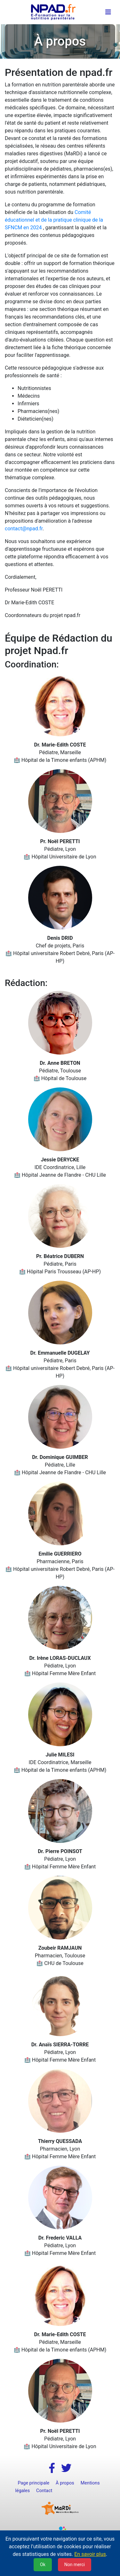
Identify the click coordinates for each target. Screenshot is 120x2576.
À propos (65, 2483)
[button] (52, 2468)
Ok (42, 2564)
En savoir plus (90, 2554)
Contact (44, 2490)
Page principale (34, 2483)
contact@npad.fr (24, 529)
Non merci (74, 2564)
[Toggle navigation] (108, 12)
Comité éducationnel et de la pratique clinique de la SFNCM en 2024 (54, 220)
